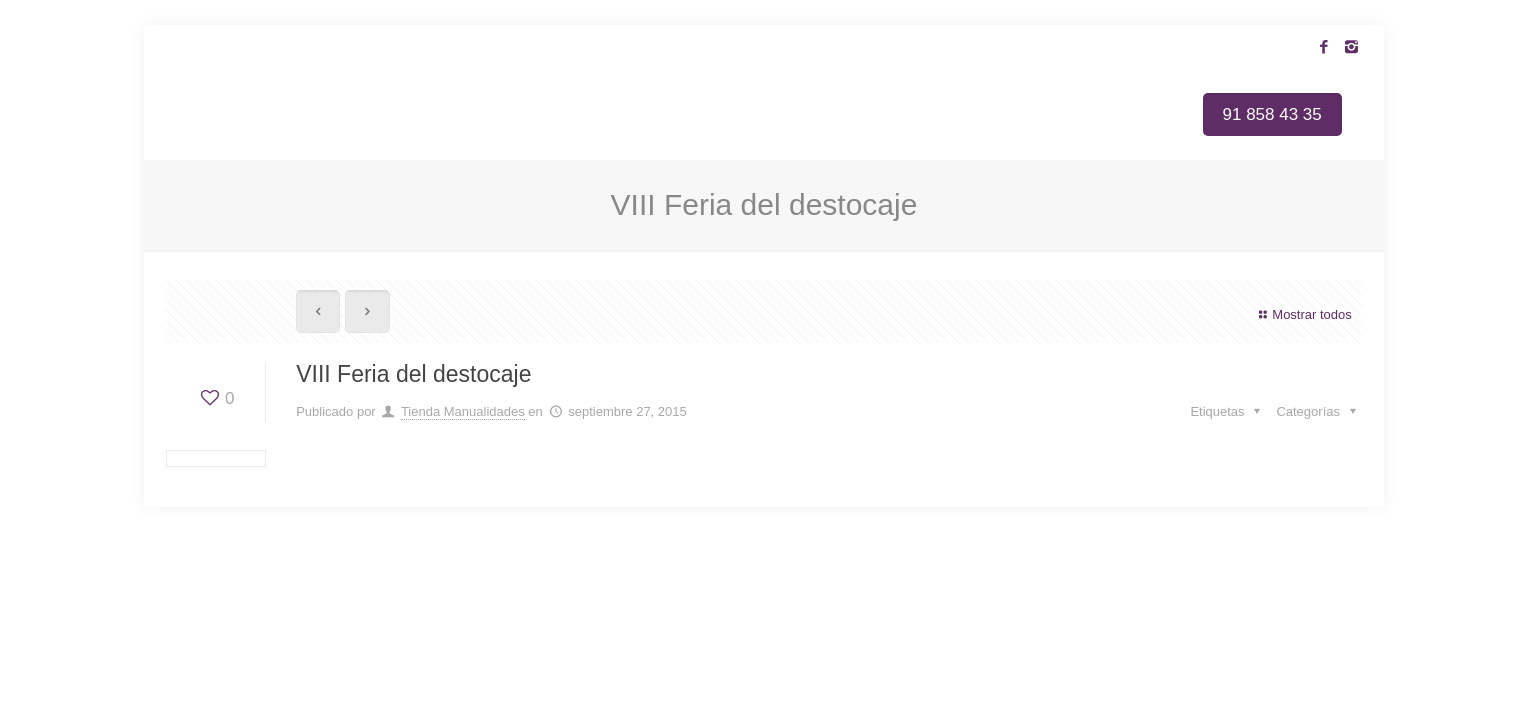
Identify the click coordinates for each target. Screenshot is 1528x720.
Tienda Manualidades (463, 411)
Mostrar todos (1303, 314)
